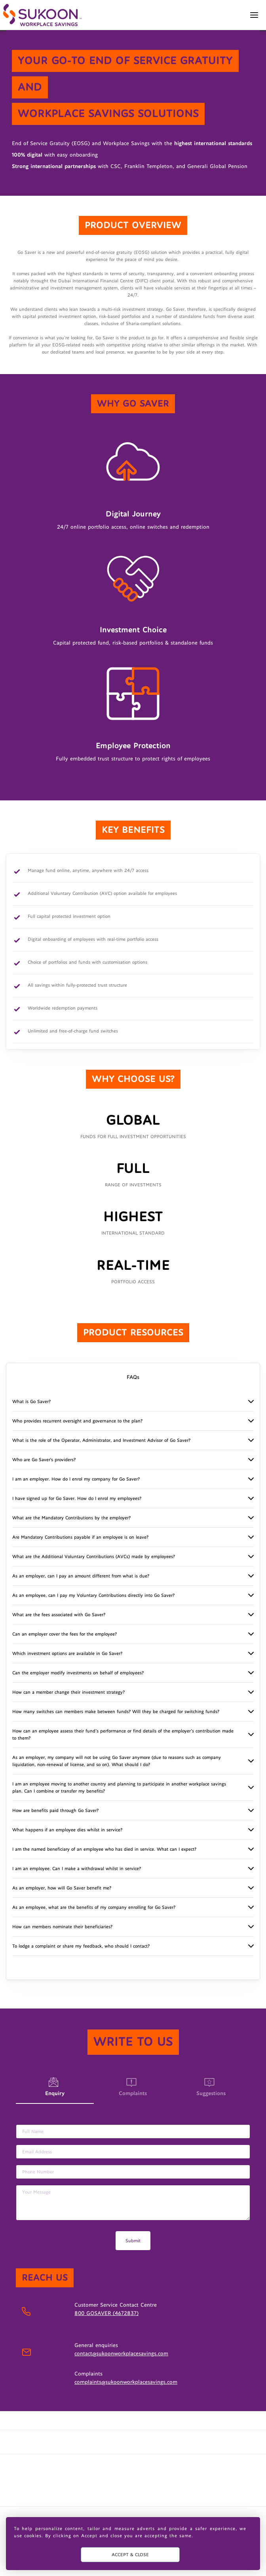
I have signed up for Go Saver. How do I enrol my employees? (76, 1498)
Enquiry (55, 2093)
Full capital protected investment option (69, 917)
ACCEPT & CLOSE (130, 2554)
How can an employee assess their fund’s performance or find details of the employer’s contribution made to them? (123, 1734)
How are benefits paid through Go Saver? (55, 1810)
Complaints (133, 2087)
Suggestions (211, 2087)
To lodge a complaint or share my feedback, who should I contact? (81, 1946)
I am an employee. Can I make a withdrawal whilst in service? (76, 1868)
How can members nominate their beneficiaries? (62, 1926)
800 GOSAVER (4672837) (106, 2313)
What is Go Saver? (31, 1401)
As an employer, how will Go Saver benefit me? (61, 1887)
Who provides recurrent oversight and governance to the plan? (77, 1420)
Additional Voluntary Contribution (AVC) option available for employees (102, 894)
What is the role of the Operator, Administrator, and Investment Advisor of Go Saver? (101, 1440)
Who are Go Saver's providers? (44, 1459)
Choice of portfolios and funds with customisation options (87, 963)
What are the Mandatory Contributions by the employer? (71, 1517)
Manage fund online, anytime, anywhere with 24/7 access (88, 871)
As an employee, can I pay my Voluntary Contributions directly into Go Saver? (93, 1595)
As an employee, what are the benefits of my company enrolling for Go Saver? (93, 1907)
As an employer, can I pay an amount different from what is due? (80, 1575)
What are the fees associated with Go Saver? (58, 1614)
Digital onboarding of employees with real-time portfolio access (93, 940)
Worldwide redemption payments (62, 1008)
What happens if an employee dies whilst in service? (67, 1829)
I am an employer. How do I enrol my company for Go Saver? (76, 1479)
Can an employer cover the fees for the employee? (64, 1634)
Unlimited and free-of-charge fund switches (73, 1031)
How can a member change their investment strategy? (68, 1692)
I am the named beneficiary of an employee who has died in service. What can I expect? (104, 1849)
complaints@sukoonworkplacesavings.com (125, 2382)
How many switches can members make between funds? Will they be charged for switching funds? (115, 1711)
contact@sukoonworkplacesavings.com (121, 2353)
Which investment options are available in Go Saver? (67, 1653)
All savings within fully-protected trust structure (77, 986)
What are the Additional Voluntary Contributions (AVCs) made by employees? (93, 1556)
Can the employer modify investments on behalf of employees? (78, 1672)
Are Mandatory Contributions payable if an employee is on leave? (80, 1537)
